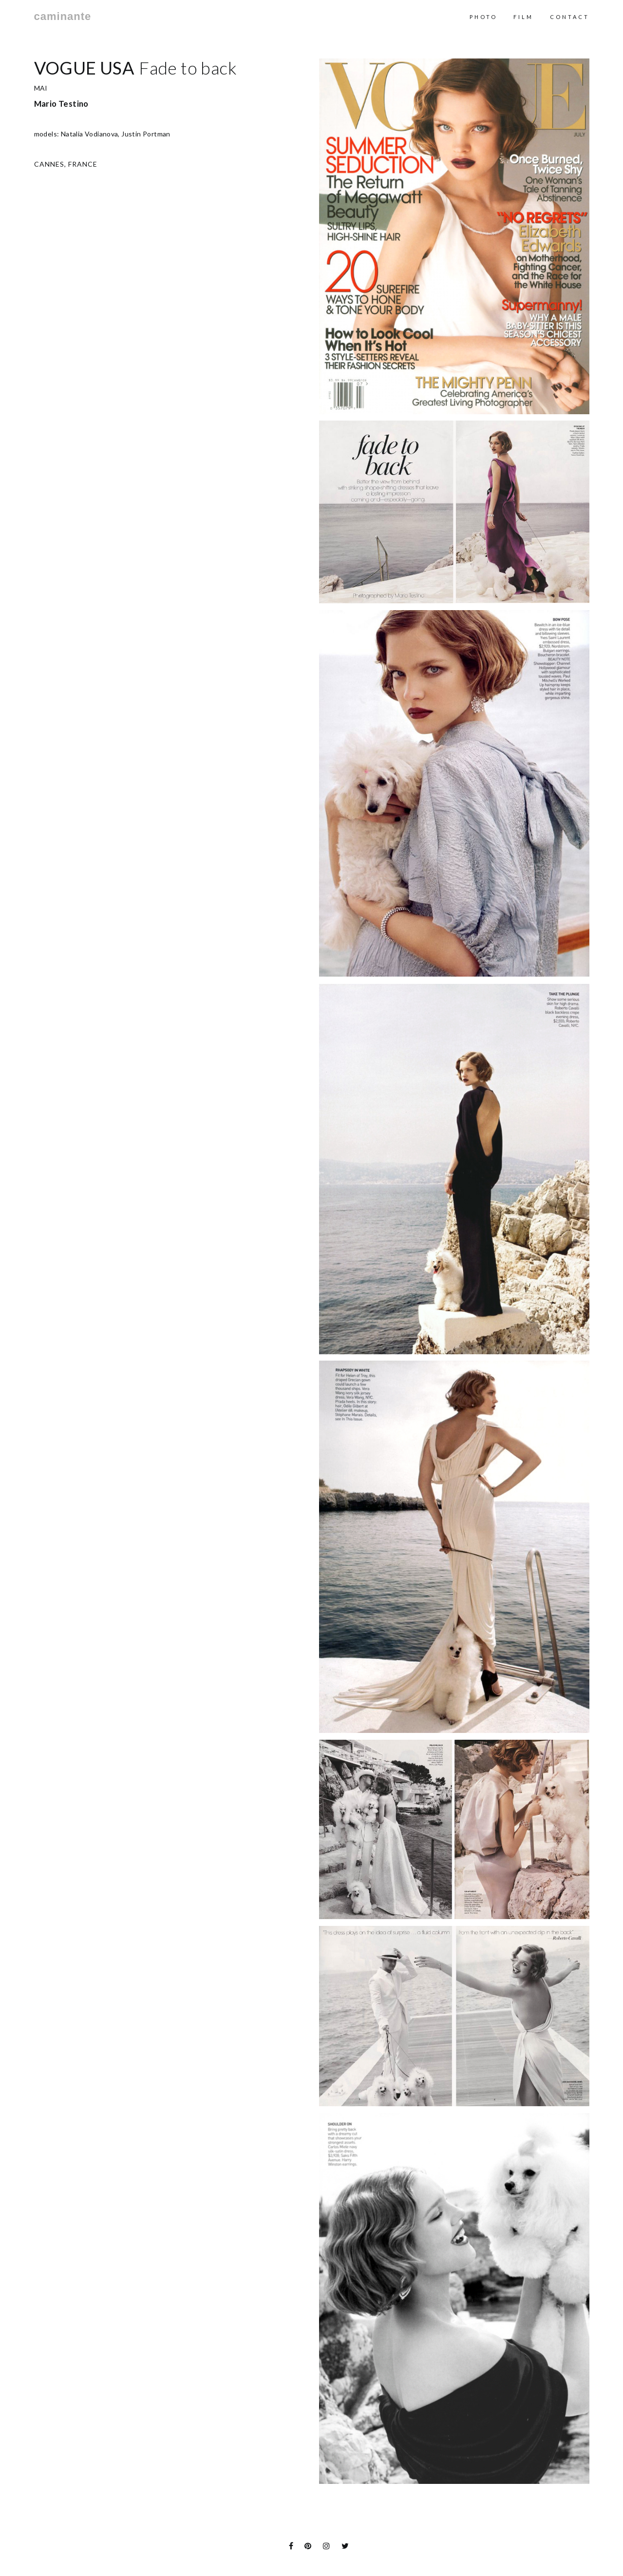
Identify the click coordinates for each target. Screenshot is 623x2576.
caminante (63, 16)
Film (523, 17)
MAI (41, 88)
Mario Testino (61, 103)
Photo (483, 17)
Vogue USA (84, 67)
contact (569, 17)
